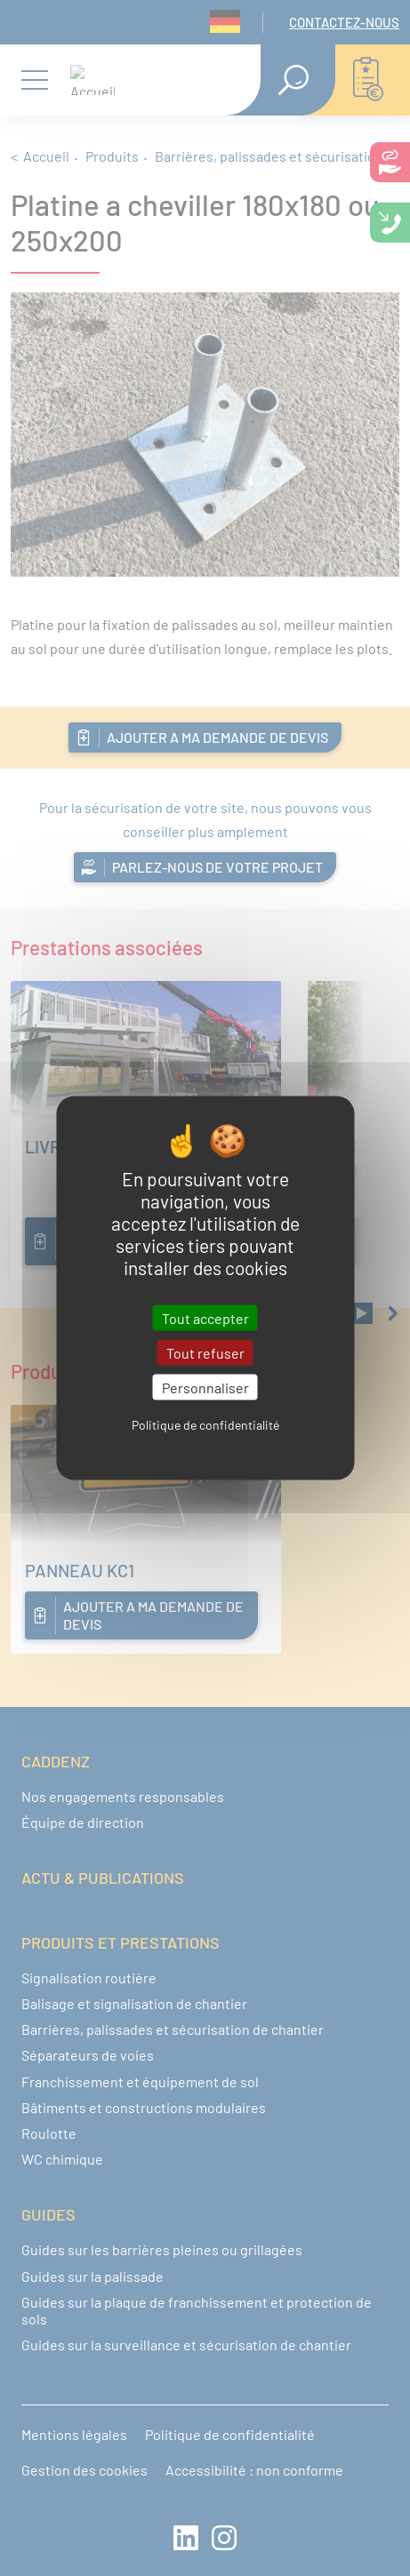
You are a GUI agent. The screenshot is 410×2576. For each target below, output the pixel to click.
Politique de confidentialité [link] (205, 1424)
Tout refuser (205, 1352)
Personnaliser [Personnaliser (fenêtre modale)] (205, 1386)
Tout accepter (205, 1317)
